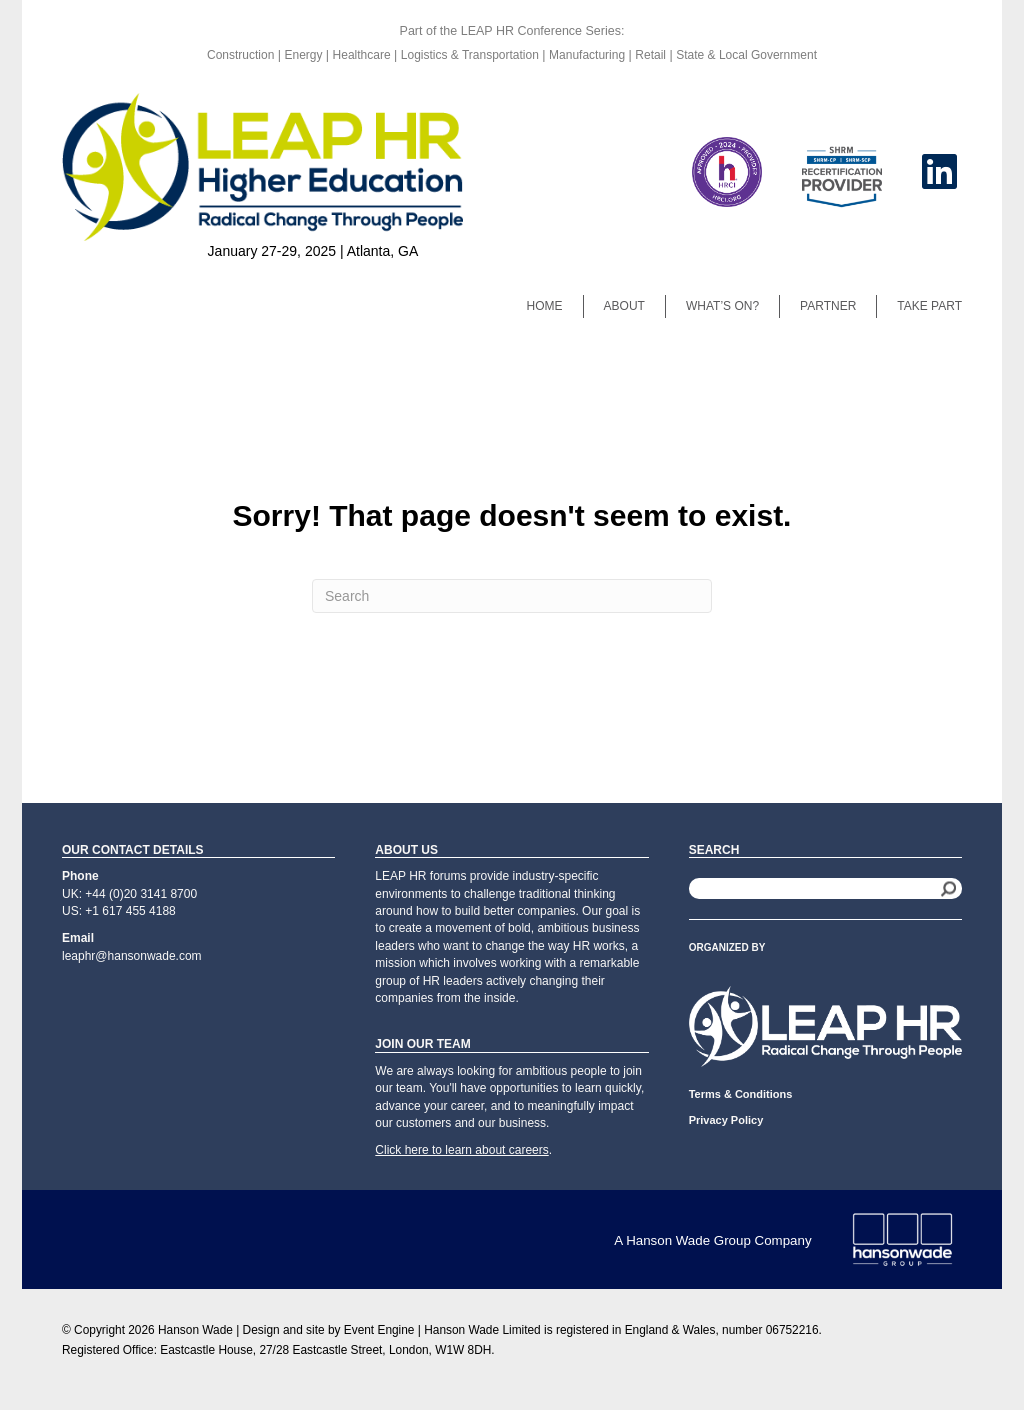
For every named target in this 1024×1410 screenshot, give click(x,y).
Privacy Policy (726, 1120)
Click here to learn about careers (461, 1150)
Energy (304, 55)
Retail (650, 55)
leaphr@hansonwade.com (132, 956)
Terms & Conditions (741, 1094)
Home (545, 306)
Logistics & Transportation (470, 55)
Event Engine (379, 1330)
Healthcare (362, 55)
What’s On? (722, 306)
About (624, 306)
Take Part (929, 306)
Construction (242, 55)
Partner (828, 306)
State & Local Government (746, 55)
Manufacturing (587, 55)
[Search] (512, 596)
